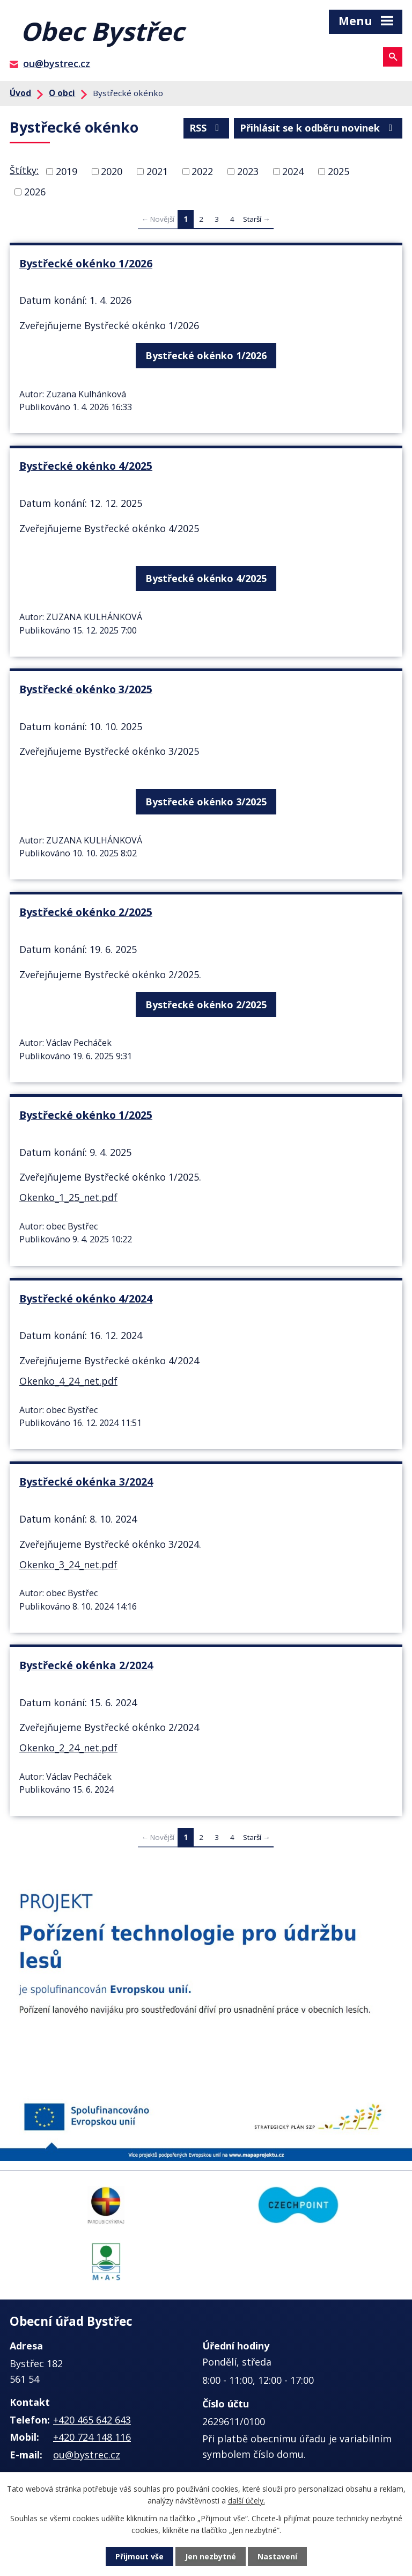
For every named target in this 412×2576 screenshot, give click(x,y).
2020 (111, 171)
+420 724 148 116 (92, 2437)
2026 (35, 191)
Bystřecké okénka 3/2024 (86, 1481)
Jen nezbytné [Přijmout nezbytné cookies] (210, 2556)
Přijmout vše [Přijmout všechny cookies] (139, 2556)
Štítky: (24, 170)
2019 (66, 171)
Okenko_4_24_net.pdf (68, 1380)
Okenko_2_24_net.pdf (68, 1747)
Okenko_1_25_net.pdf (68, 1197)
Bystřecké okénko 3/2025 (85, 689)
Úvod (20, 93)
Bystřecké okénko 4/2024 (85, 1298)
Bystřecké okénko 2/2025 (85, 912)
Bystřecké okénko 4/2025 (85, 466)
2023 (248, 171)
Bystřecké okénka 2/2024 (86, 1665)
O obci (62, 93)
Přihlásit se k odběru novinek (318, 127)
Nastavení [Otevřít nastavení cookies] (277, 2556)
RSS (206, 127)
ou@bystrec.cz (56, 63)
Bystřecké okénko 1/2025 (85, 1115)
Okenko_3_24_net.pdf (68, 1564)
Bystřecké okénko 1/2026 (85, 263)
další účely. (246, 2500)
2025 (338, 171)
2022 (202, 171)
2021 (157, 171)
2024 (293, 171)
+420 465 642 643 (92, 2419)
